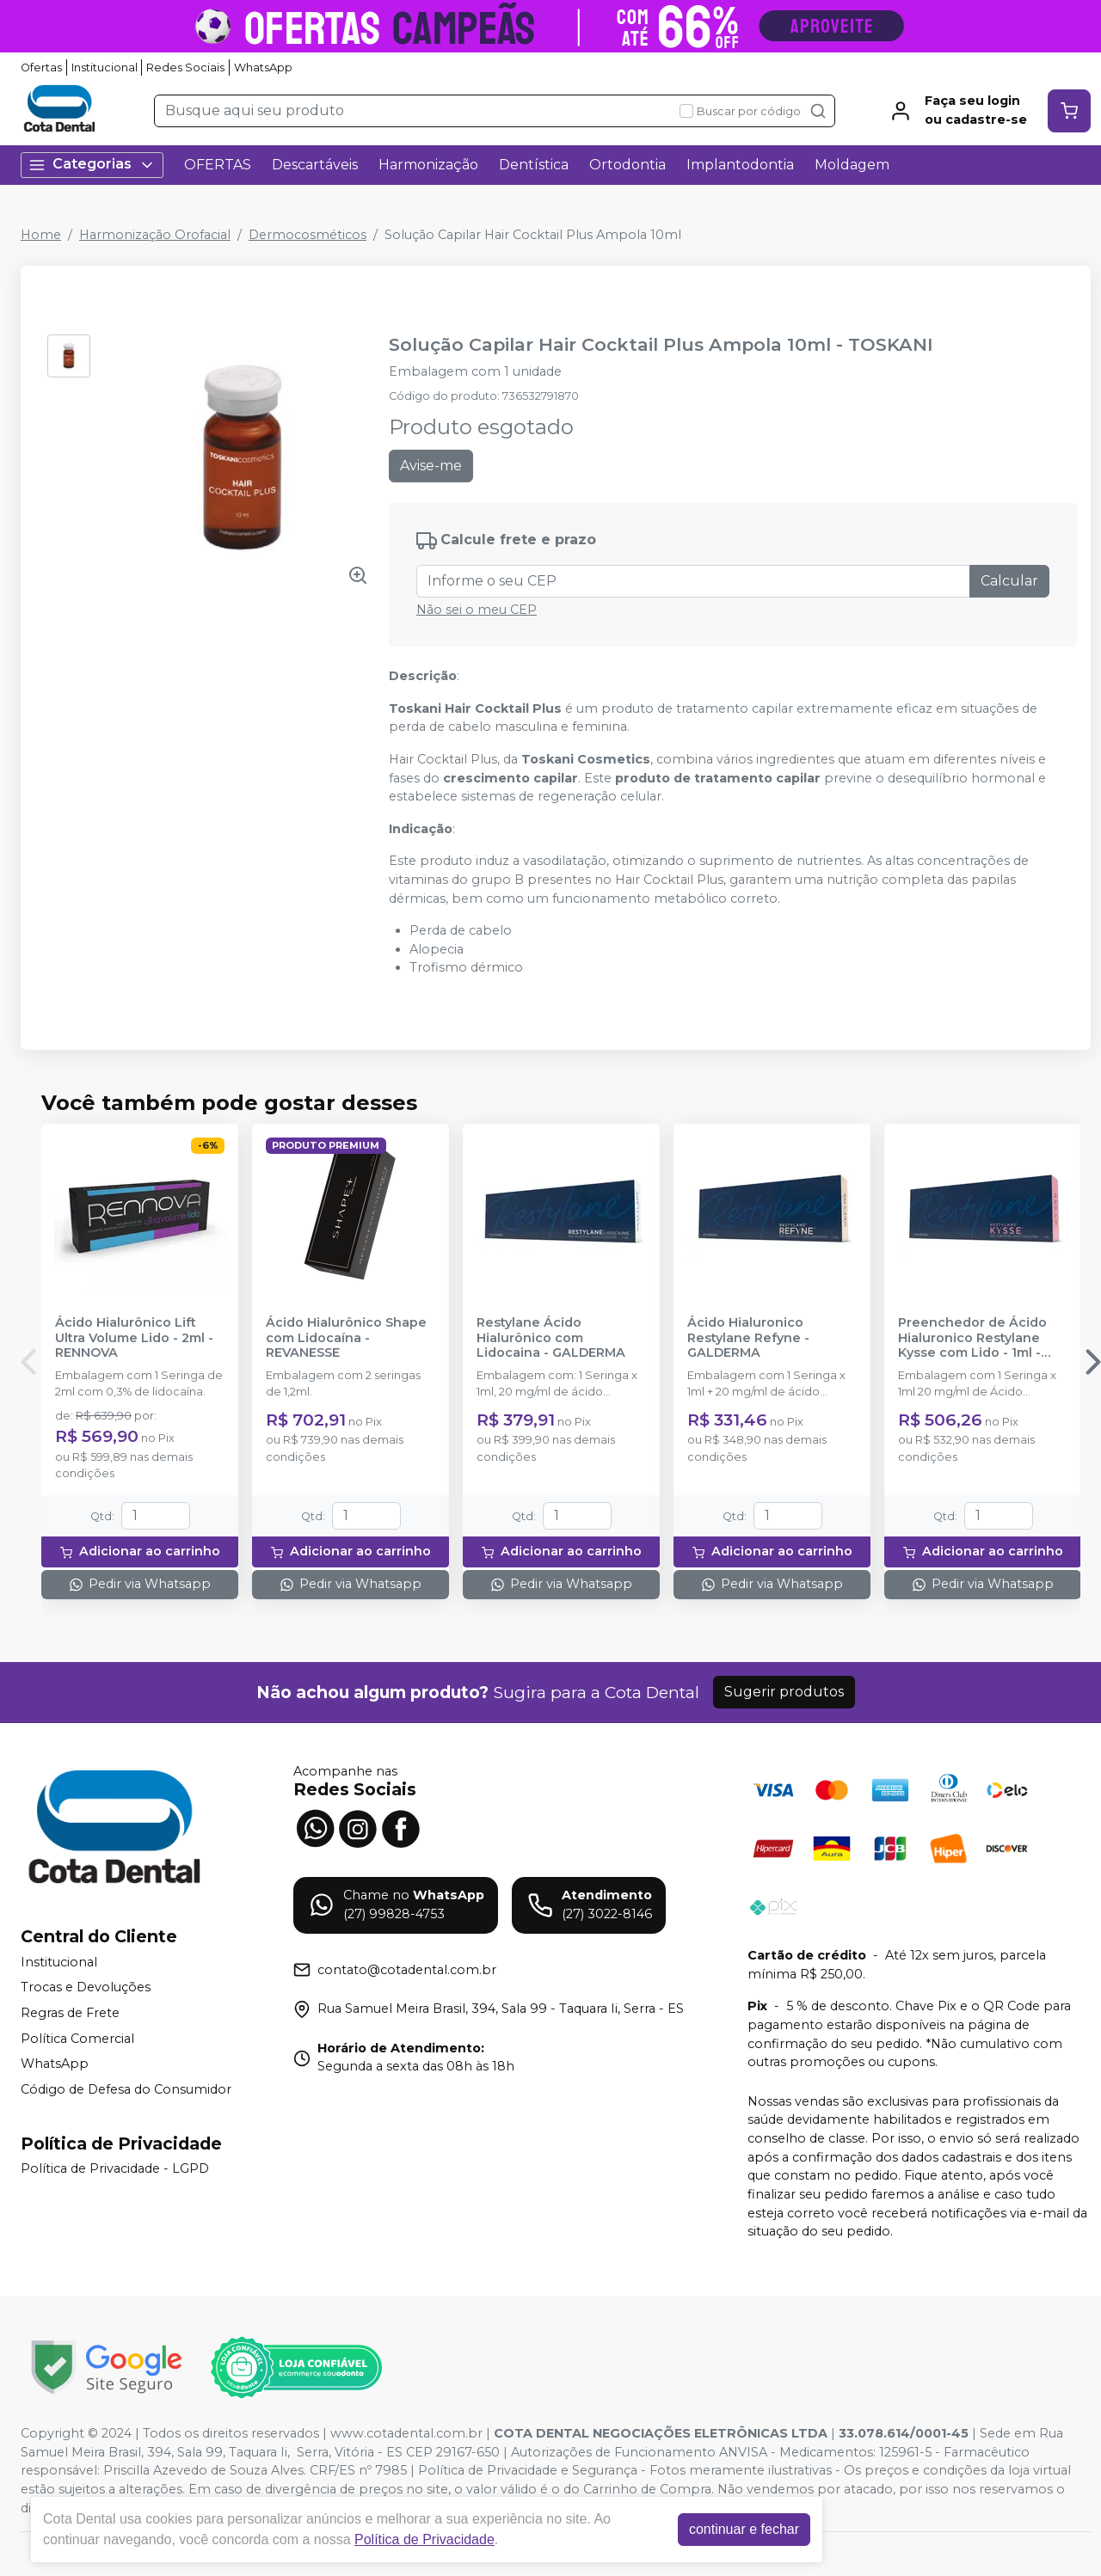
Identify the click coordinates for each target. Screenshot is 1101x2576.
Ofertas (41, 67)
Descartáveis (315, 164)
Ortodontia (627, 164)
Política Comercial (77, 2038)
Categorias (92, 165)
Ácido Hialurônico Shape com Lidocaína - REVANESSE (346, 1338)
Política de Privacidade (424, 2539)
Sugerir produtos (784, 1692)
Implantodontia (740, 164)
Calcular (1009, 581)
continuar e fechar (744, 2529)
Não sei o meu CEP (476, 609)
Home (41, 234)
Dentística (534, 164)
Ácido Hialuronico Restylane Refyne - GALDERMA (748, 1338)
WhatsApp (263, 67)
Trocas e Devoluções (86, 1988)
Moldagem (852, 164)
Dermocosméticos (307, 234)
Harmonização (428, 164)
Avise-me (431, 465)
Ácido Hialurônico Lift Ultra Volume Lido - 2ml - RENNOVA (134, 1338)
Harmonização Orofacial (155, 234)
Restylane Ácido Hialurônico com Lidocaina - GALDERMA (551, 1338)
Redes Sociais (185, 67)
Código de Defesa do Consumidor (126, 2089)
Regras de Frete (70, 2013)
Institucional (104, 67)
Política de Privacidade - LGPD (115, 2169)
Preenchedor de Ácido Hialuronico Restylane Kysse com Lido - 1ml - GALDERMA (972, 1338)
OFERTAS (217, 164)
